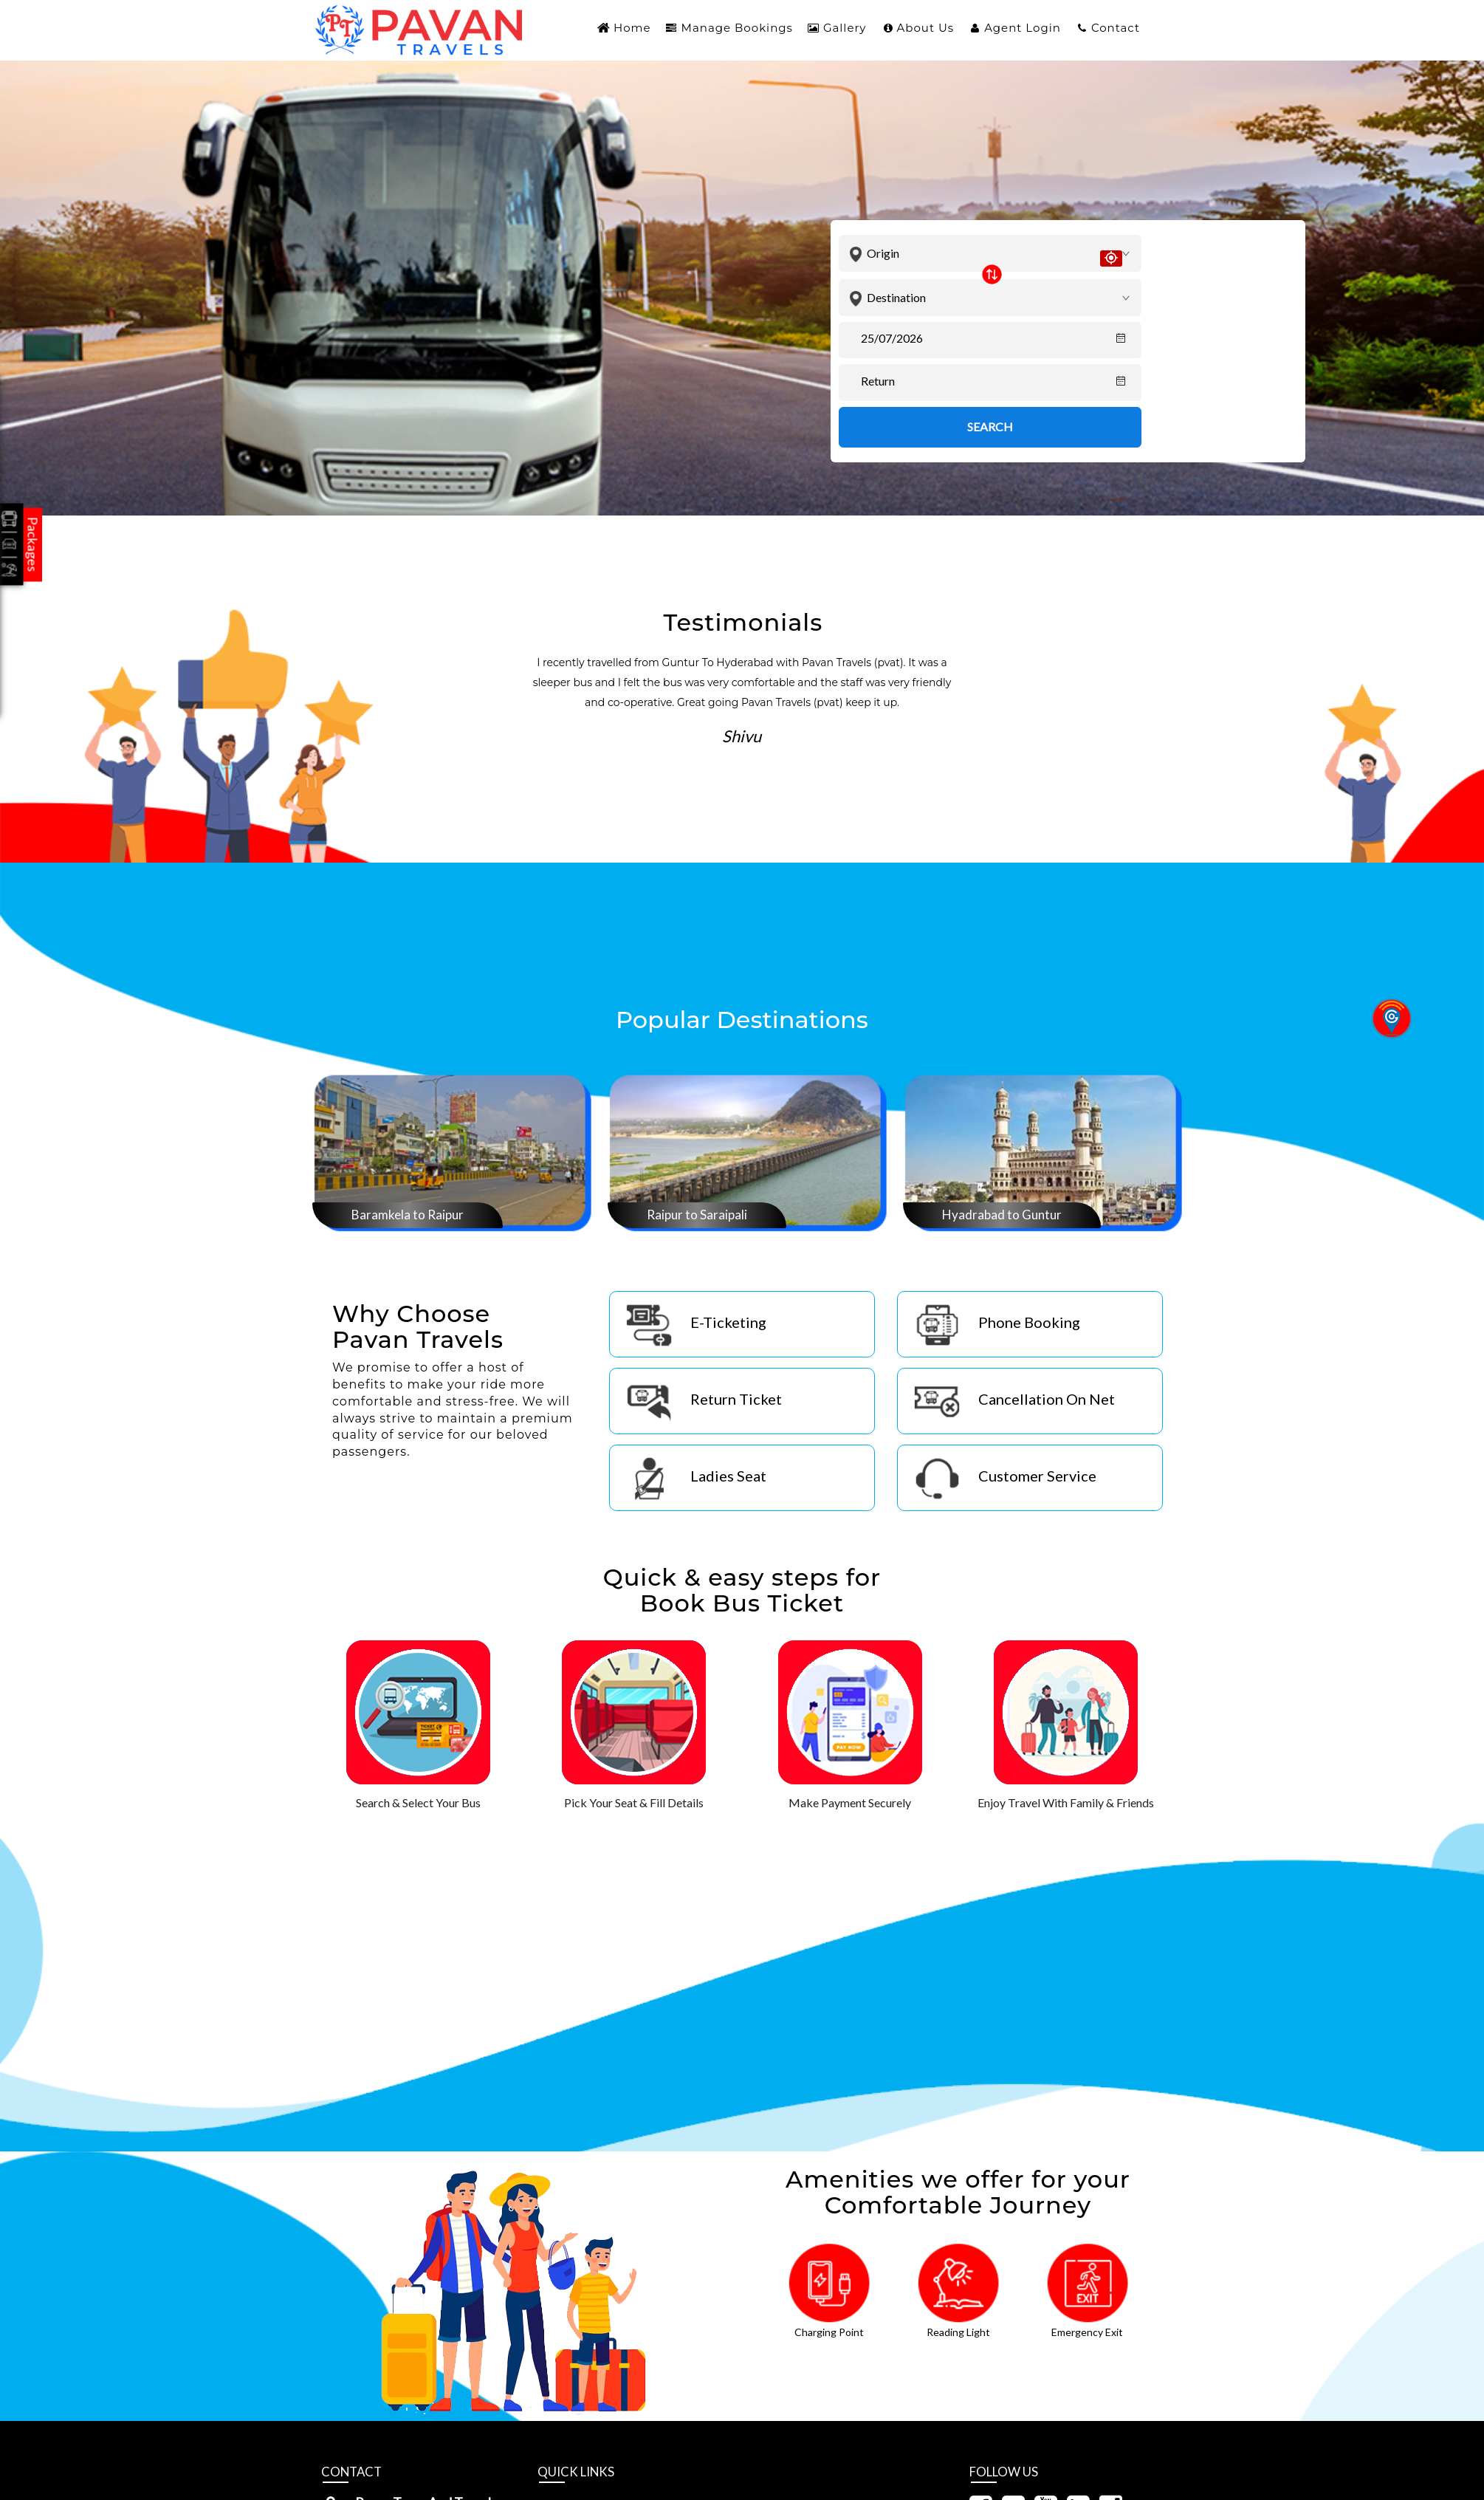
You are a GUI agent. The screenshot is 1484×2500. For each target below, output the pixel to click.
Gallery (845, 28)
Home (632, 28)
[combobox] (997, 254)
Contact (1115, 28)
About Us (926, 28)
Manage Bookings (737, 28)
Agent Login (1022, 28)
